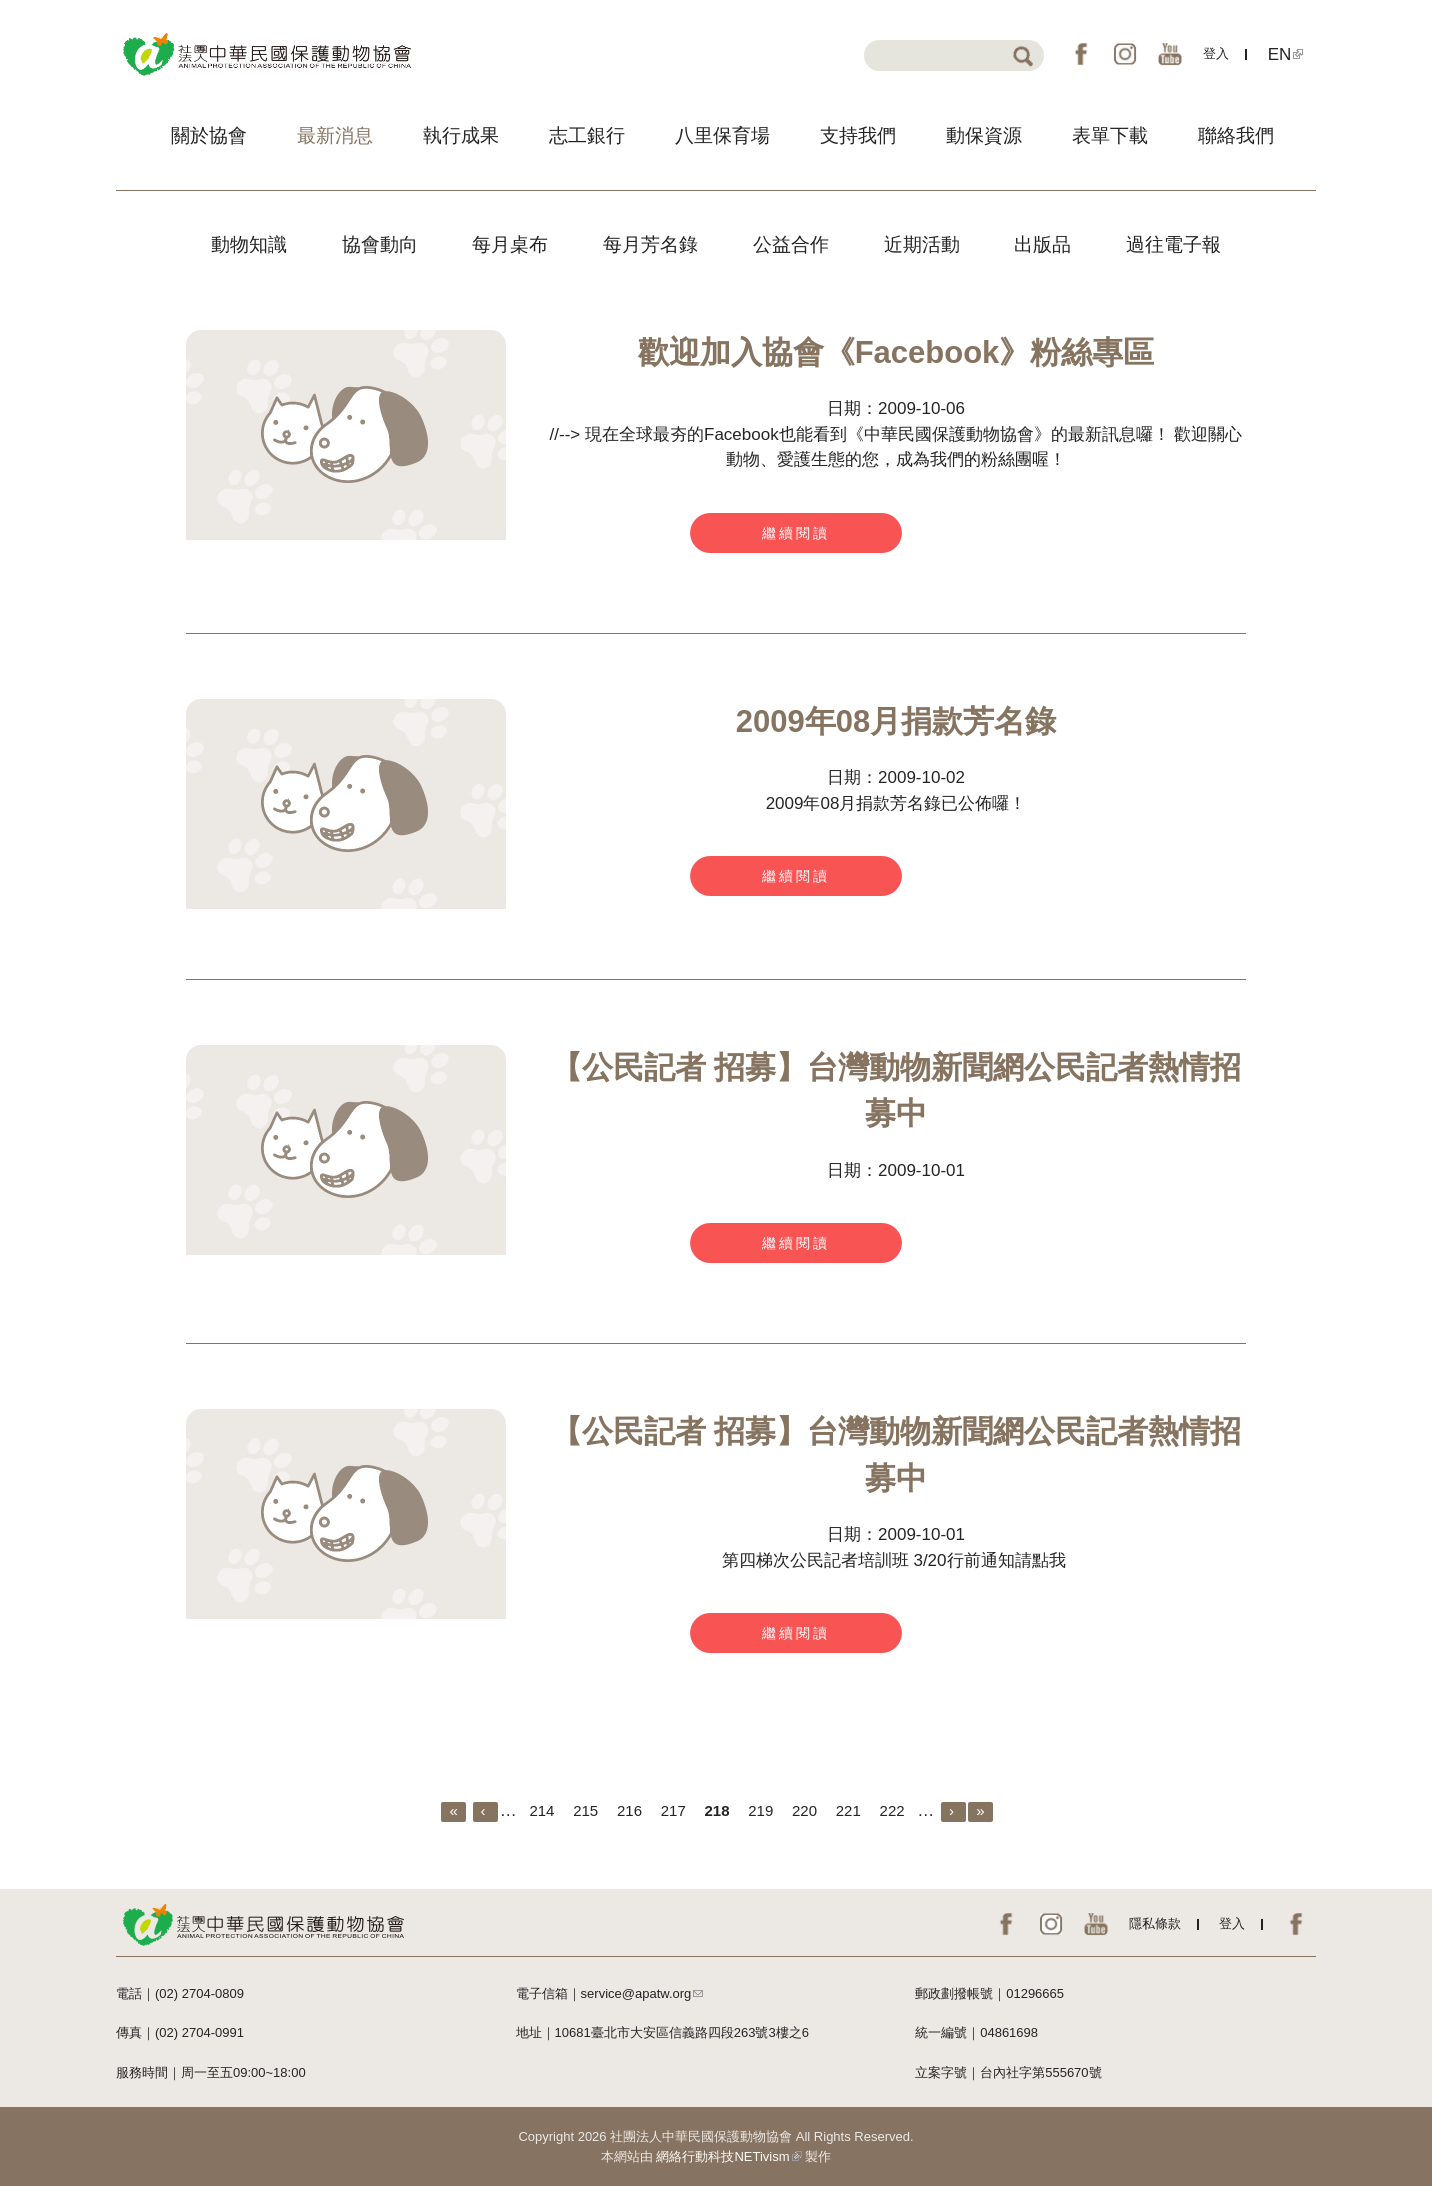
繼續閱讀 (796, 533)
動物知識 (249, 244)
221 (848, 1810)
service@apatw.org (642, 1993)
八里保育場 (722, 135)
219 (760, 1810)
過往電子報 (1173, 244)
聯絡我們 (1236, 135)
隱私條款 (1155, 1923)
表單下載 (1110, 135)
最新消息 (335, 135)
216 (629, 1810)
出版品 (1042, 244)
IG (1125, 54)
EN (1286, 54)
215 (585, 1810)
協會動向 (380, 244)
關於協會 (209, 135)
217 (673, 1810)
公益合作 (791, 244)
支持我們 (858, 135)
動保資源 (984, 135)
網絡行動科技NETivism (728, 2156)
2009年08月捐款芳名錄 (896, 721)
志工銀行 (587, 135)
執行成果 (461, 135)
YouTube (1170, 54)
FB (1081, 54)
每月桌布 (510, 244)
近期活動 (922, 244)
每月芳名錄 (650, 244)
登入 (1216, 53)
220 (804, 1810)
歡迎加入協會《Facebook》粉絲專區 (896, 352)
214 (541, 1810)
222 (892, 1810)
